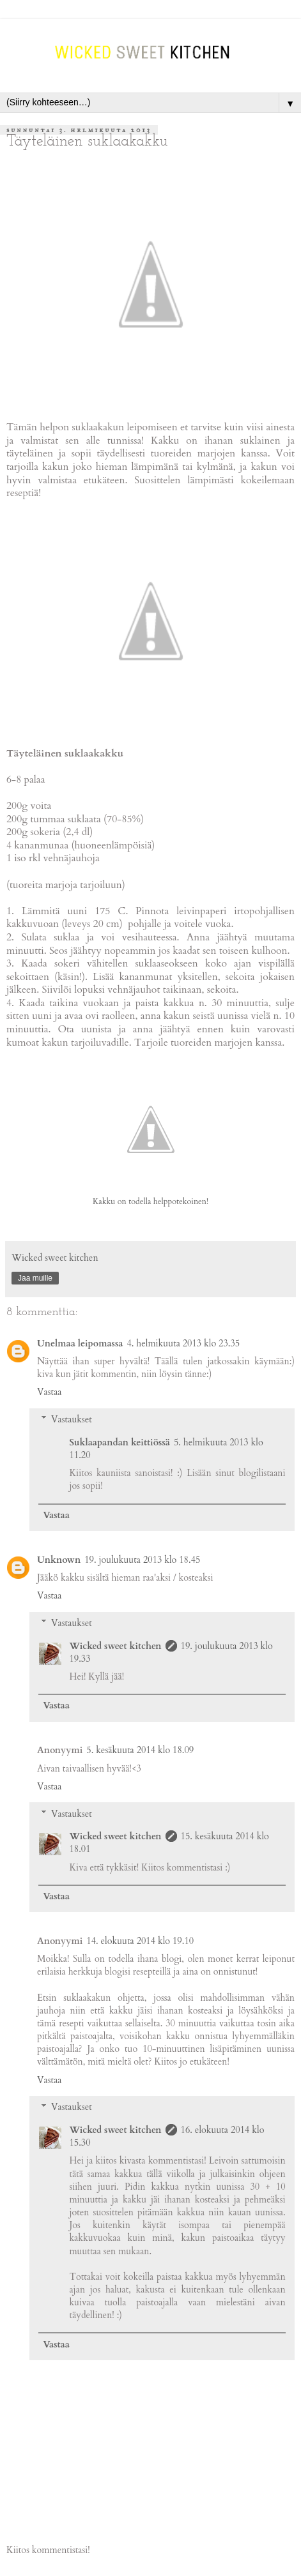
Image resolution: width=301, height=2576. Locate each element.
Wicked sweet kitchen (115, 1646)
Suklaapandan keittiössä (119, 1442)
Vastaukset (71, 1419)
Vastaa (49, 1392)
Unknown (59, 1560)
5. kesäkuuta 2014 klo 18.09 (140, 1750)
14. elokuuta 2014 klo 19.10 (140, 1941)
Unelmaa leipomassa (80, 1343)
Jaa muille (35, 1278)
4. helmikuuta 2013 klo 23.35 (183, 1343)
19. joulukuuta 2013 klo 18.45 (142, 1560)
